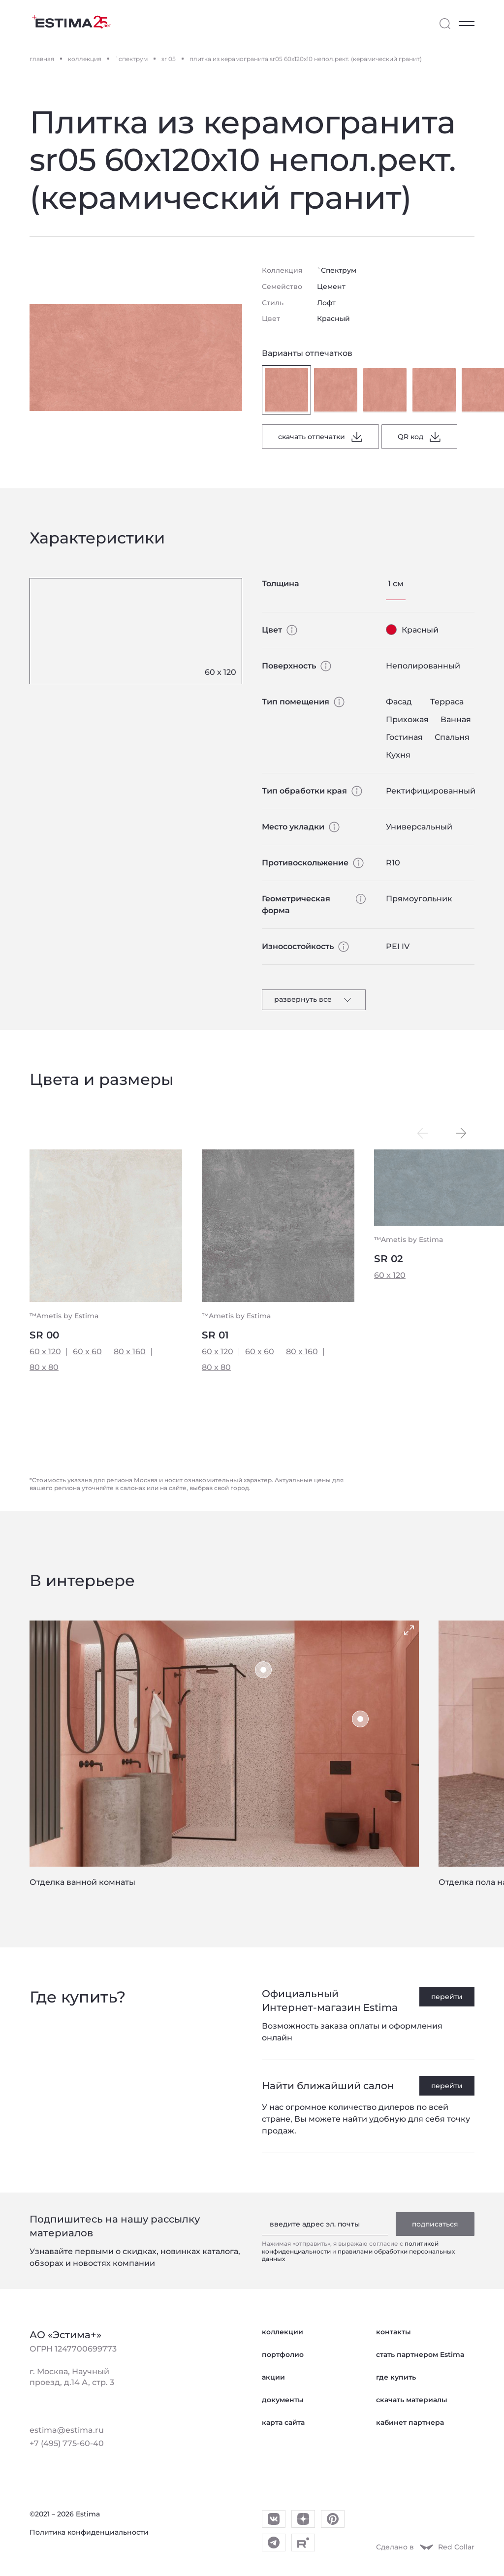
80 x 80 (44, 1367)
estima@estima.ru (67, 2430)
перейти (447, 1996)
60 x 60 (87, 1351)
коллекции (282, 2331)
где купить (396, 2377)
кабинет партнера (410, 2422)
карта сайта (283, 2422)
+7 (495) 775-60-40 (67, 2443)
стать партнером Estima (420, 2354)
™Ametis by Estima (64, 1315)
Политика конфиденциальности (89, 2532)
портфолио (283, 2354)
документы (283, 2399)
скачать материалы (411, 2399)
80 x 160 (130, 1351)
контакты (393, 2331)
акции (273, 2377)
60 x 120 (45, 1351)
